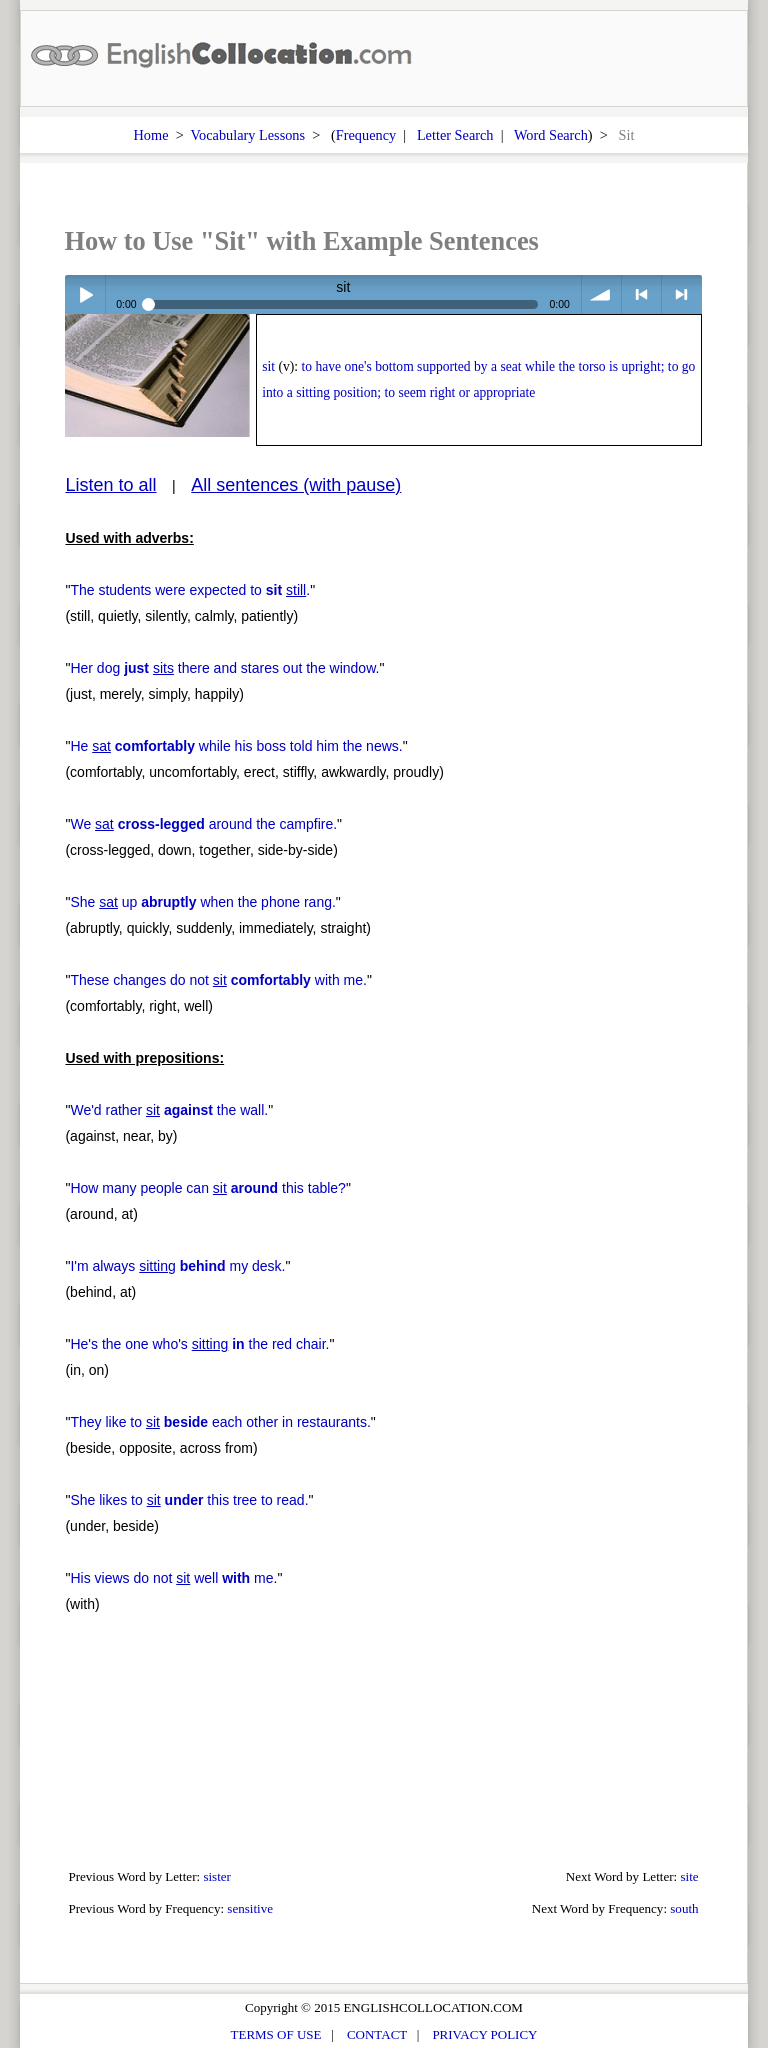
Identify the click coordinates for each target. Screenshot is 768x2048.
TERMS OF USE (276, 2034)
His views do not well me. (173, 1578)
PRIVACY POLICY (484, 2034)
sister (217, 1876)
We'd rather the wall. (169, 1110)
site (689, 1876)
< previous (641, 294)
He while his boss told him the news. (236, 746)
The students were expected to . (190, 590)
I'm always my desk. (177, 1266)
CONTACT (377, 2034)
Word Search (551, 135)
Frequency (366, 135)
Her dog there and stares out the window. (224, 668)
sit (268, 366)
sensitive (250, 1908)
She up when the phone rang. (202, 902)
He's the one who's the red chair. (199, 1344)
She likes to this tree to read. (189, 1500)
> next (681, 294)
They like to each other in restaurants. (220, 1422)
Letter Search (455, 135)
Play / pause (84, 294)
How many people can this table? (207, 1188)
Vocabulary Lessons (248, 135)
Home (151, 135)
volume (601, 294)
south (684, 1908)
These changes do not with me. (218, 980)
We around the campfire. (203, 824)
